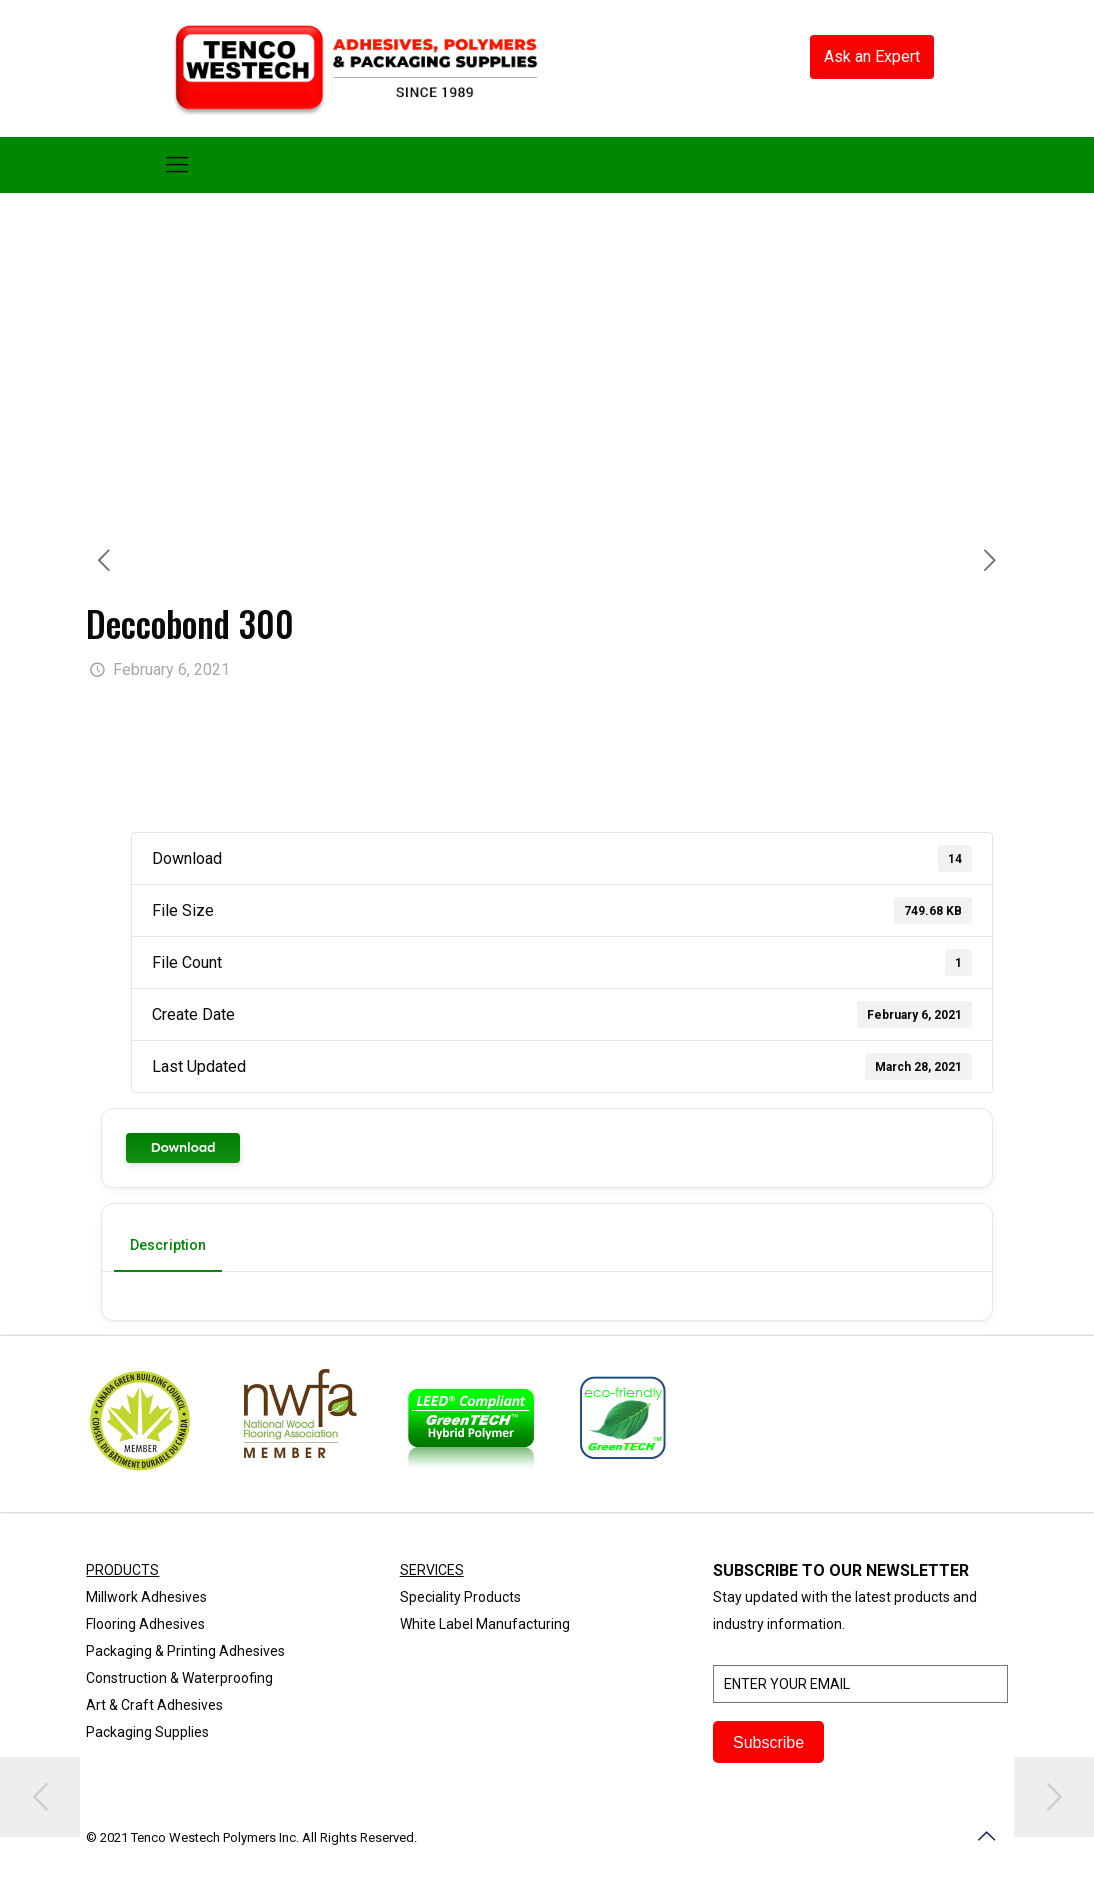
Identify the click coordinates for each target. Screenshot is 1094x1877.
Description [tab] (168, 1245)
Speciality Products (460, 1597)
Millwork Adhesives (146, 1597)
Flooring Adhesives (145, 1624)
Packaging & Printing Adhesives (185, 1651)
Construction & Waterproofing (179, 1678)
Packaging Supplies (147, 1732)
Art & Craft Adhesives (154, 1705)
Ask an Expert (872, 56)
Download (182, 1147)
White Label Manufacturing (485, 1624)
